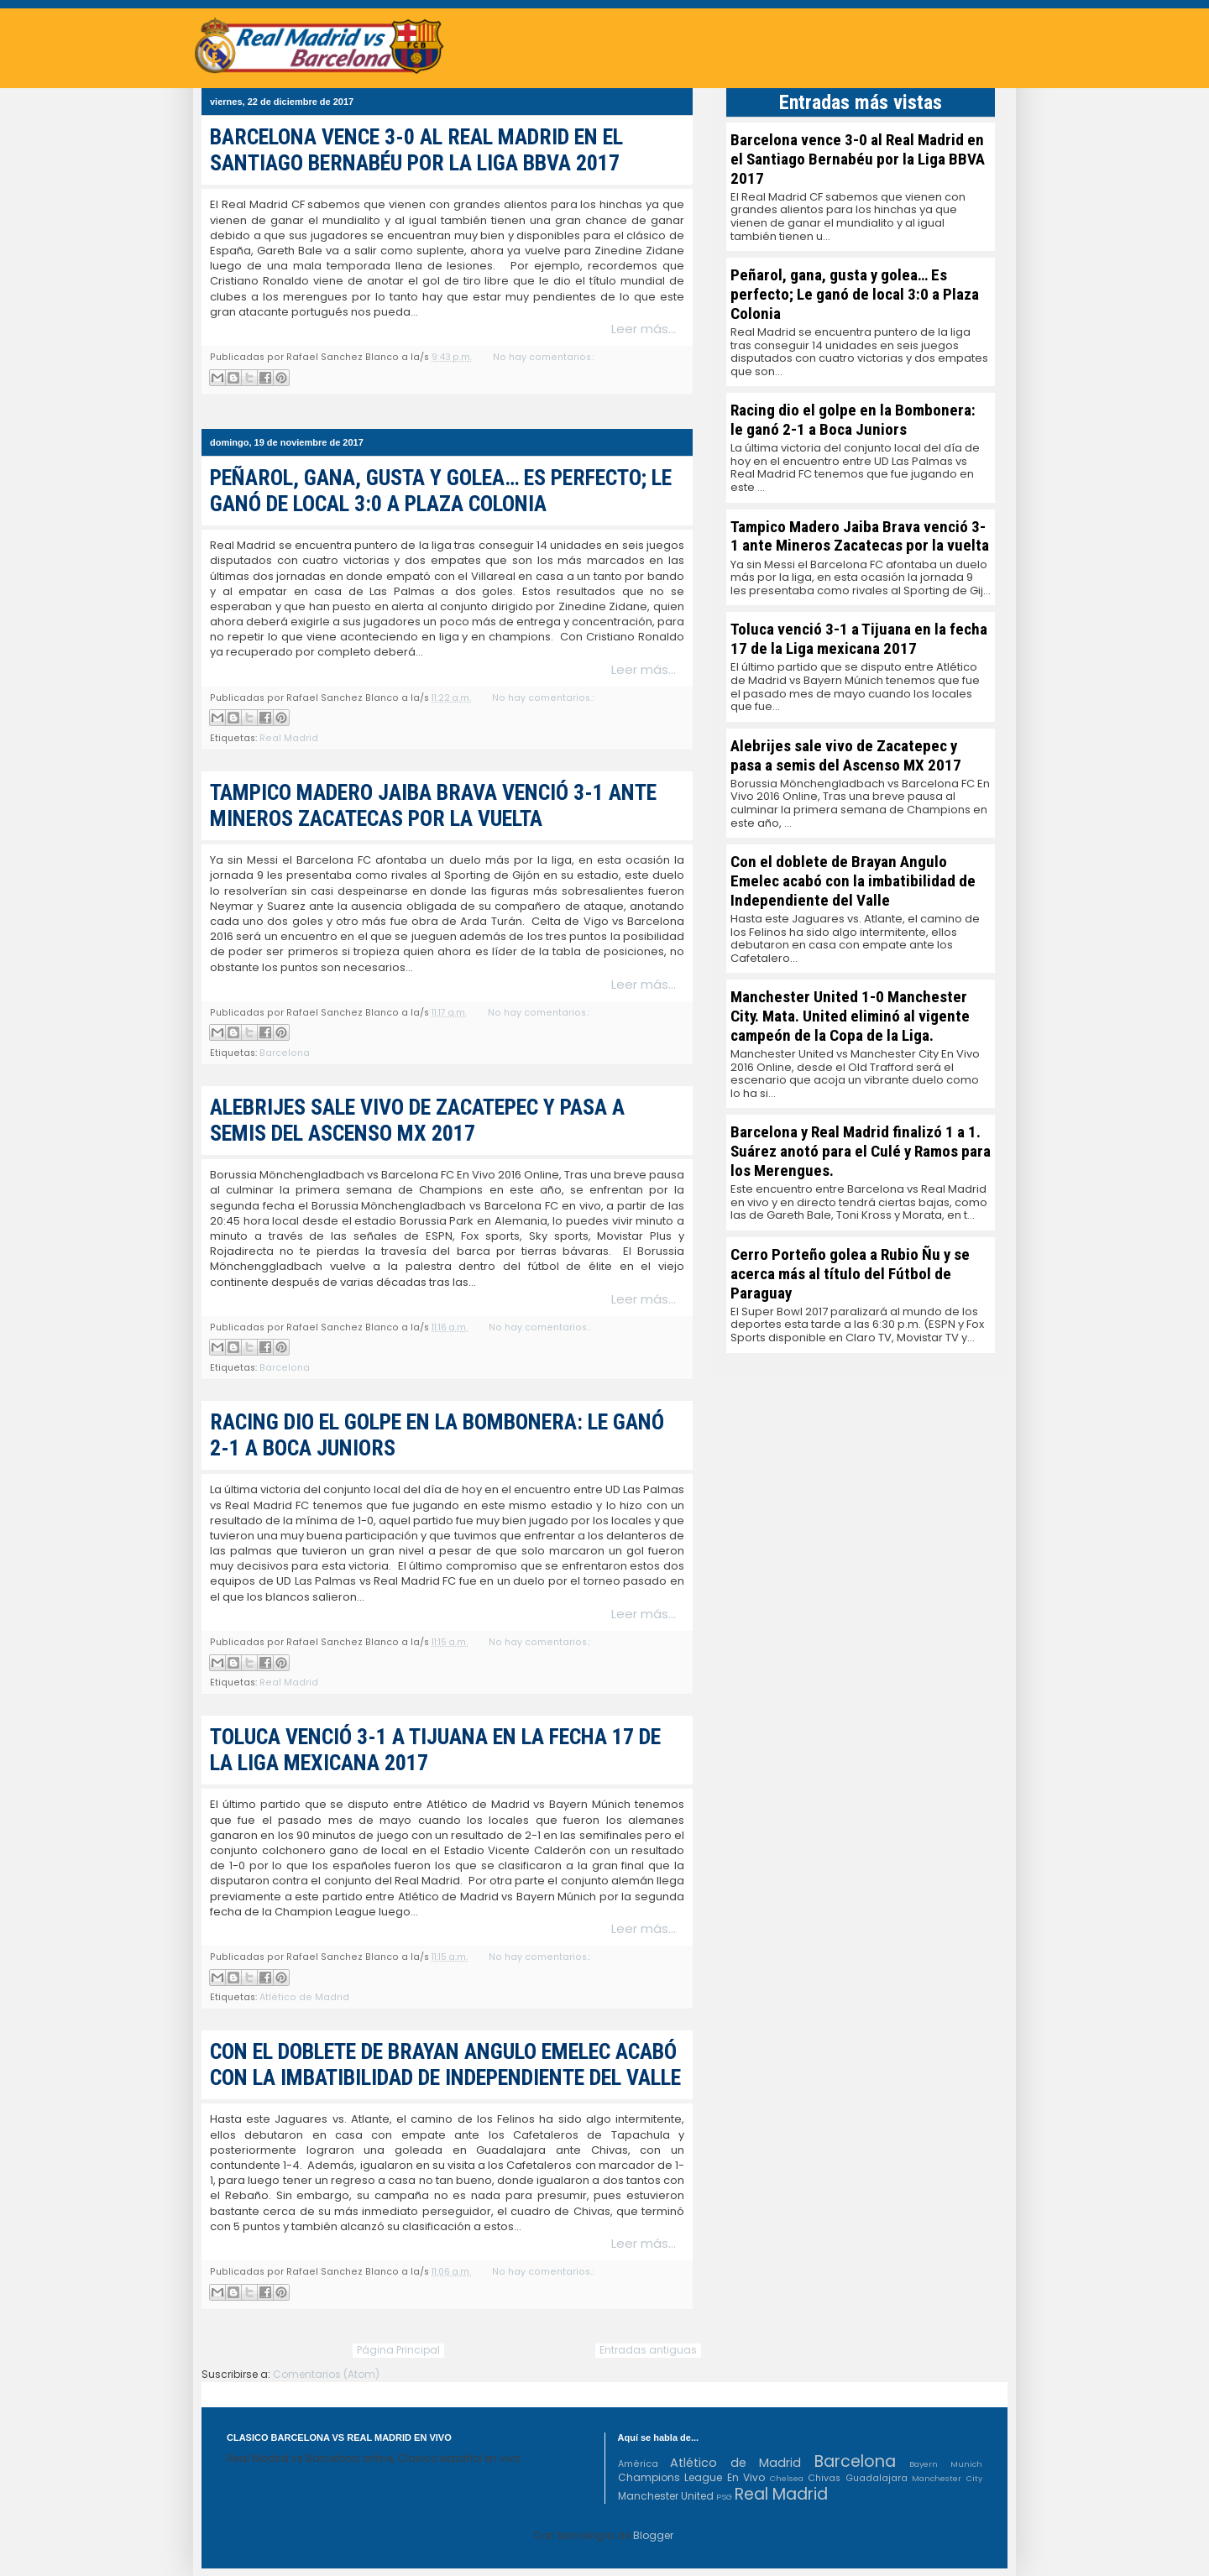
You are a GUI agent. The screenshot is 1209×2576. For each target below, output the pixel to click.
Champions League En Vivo (692, 2477)
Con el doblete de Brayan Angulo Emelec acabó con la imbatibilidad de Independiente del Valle (445, 2064)
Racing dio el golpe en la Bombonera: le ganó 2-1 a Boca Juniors (853, 419)
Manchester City (947, 2478)
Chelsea (786, 2478)
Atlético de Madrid (304, 1997)
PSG (724, 2496)
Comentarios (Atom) (326, 2374)
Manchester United (666, 2496)
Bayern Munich (945, 2463)
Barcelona (284, 1053)
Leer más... (643, 328)
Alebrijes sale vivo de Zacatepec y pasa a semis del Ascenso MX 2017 (417, 1120)
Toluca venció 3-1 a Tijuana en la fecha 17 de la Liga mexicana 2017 (858, 638)
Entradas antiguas (648, 2350)
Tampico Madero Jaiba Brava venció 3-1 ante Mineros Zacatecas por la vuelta (433, 805)
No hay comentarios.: (543, 357)
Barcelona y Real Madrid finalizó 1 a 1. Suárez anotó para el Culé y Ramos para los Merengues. (860, 1151)
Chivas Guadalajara (858, 2478)
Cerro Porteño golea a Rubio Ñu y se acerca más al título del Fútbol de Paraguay (850, 1274)
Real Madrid (288, 738)
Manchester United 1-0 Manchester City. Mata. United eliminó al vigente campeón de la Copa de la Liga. (850, 1016)
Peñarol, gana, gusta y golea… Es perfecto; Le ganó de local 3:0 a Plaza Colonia (441, 490)
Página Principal (398, 2350)
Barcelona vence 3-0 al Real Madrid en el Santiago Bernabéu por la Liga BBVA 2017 (416, 149)
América (638, 2464)
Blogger (653, 2535)
